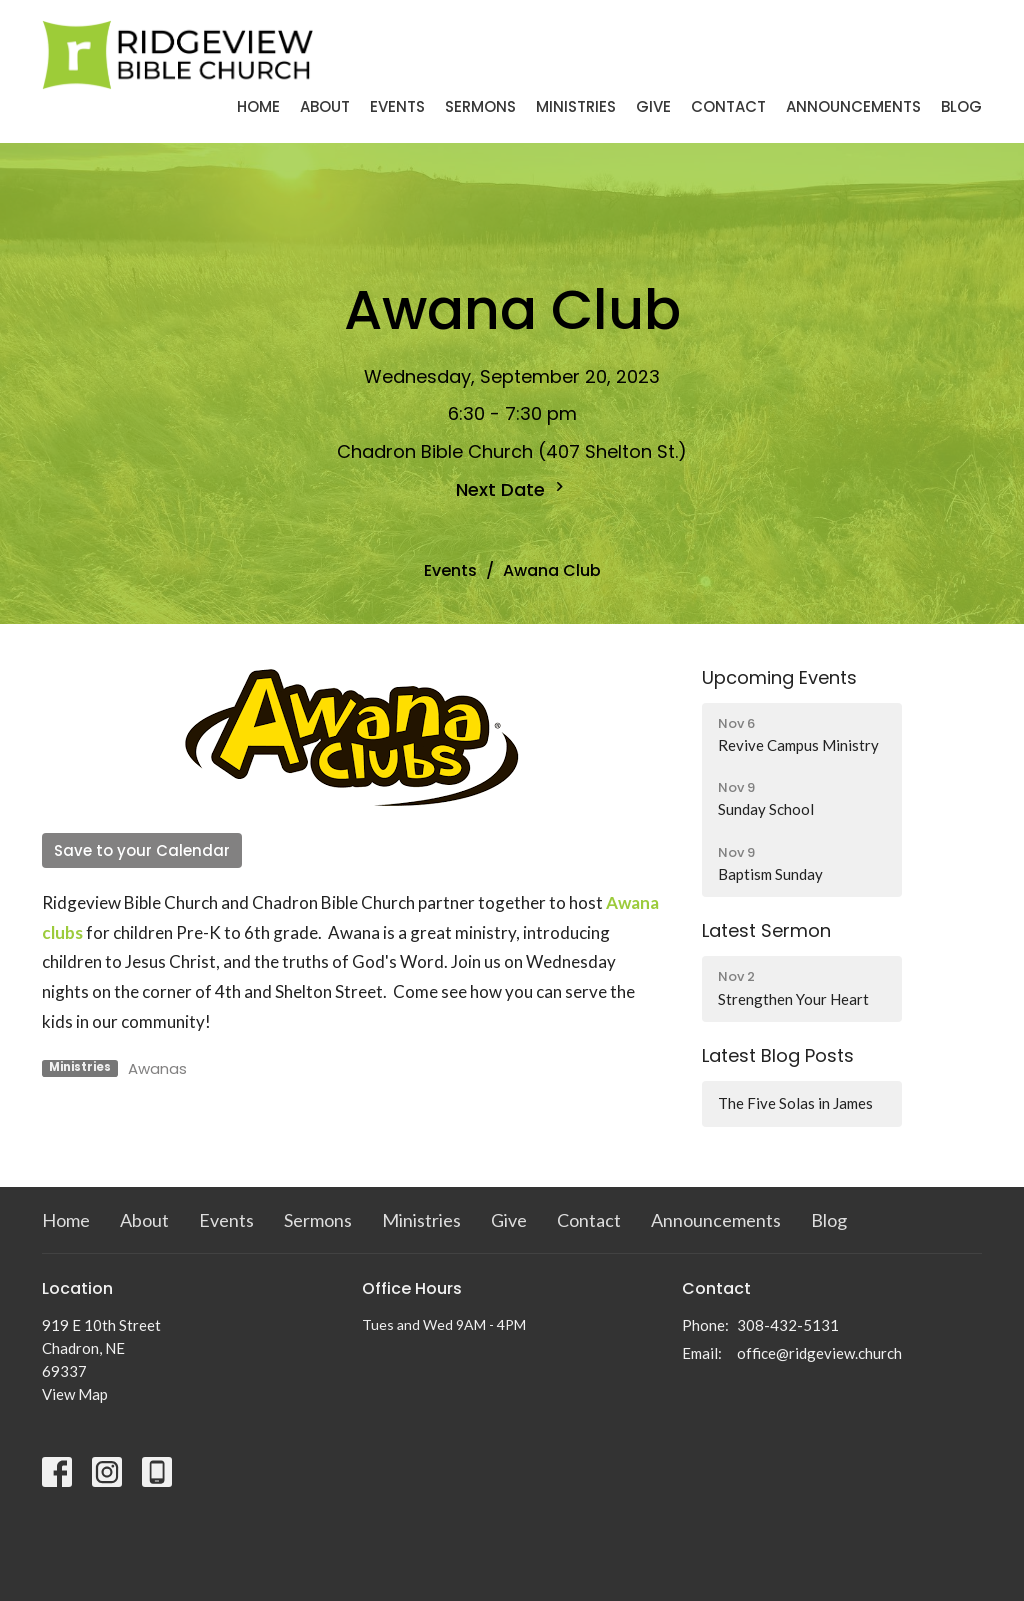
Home (258, 106)
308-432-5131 (788, 1325)
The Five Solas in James (795, 1103)
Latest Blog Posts (778, 1055)
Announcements (853, 106)
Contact (728, 106)
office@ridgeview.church (819, 1353)
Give (653, 106)
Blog (961, 106)
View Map (75, 1394)
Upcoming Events (779, 677)
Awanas (157, 1068)
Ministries (576, 106)
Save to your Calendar (142, 850)
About (325, 106)
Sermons (480, 106)
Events (397, 106)
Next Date (512, 489)
